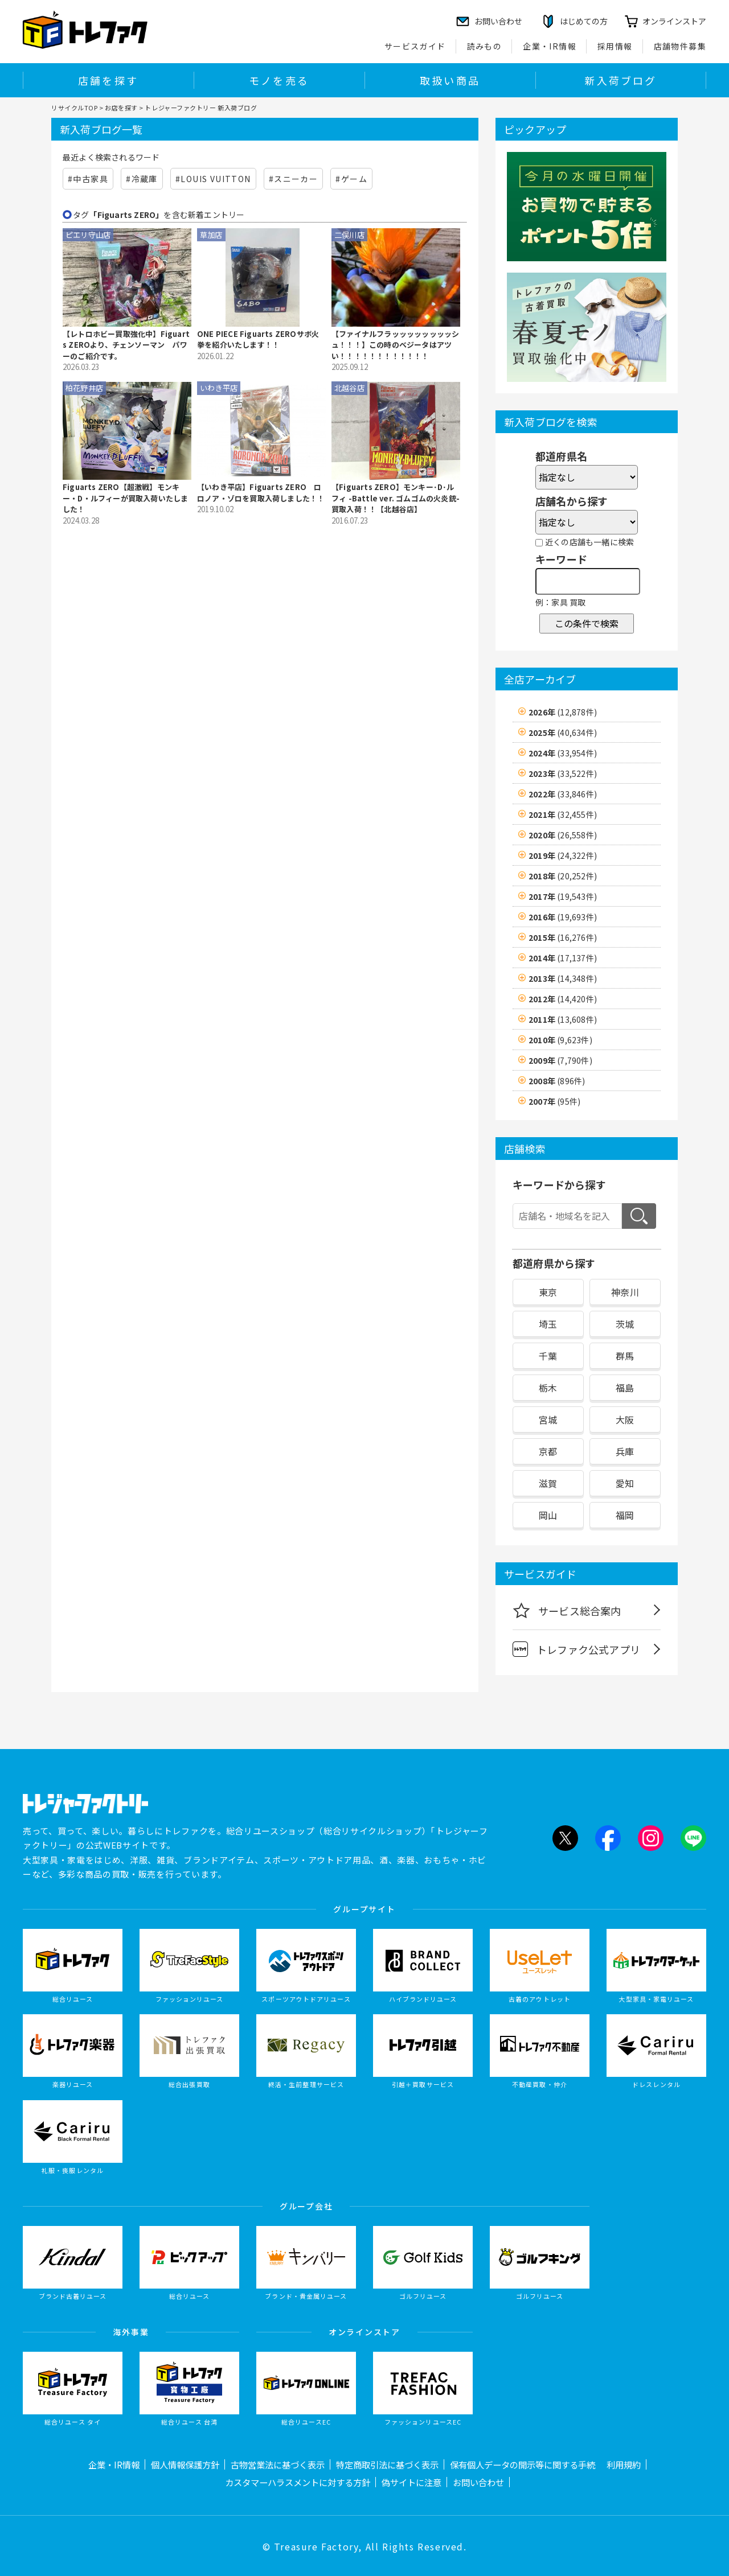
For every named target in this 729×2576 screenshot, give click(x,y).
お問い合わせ (478, 2482)
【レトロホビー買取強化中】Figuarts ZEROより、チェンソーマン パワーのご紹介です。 (126, 344)
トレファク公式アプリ (576, 1649)
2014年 (563, 958)
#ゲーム (351, 178)
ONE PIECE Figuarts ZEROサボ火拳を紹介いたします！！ (258, 339)
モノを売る (279, 80)
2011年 (563, 1019)
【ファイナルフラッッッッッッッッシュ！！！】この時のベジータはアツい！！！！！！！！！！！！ (395, 344)
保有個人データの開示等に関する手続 (522, 2464)
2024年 (563, 753)
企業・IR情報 (549, 46)
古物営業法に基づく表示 (278, 2464)
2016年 (563, 917)
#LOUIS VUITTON (213, 178)
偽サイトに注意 (411, 2482)
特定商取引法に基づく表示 (387, 2464)
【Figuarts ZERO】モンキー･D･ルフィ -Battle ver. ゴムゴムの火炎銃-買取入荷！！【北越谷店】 (395, 498)
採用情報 (615, 46)
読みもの (484, 46)
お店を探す (121, 107)
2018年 (563, 876)
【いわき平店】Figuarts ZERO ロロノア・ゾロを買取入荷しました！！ (261, 493)
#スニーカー (293, 178)
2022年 (563, 794)
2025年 (563, 732)
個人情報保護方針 (185, 2464)
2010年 (560, 1040)
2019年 (563, 855)
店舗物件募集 (680, 46)
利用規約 (624, 2464)
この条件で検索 (587, 623)
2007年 (554, 1101)
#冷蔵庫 (142, 178)
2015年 (563, 937)
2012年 (563, 999)
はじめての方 (584, 21)
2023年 (563, 773)
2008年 (557, 1081)
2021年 (563, 814)
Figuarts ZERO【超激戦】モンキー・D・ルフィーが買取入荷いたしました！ (125, 498)
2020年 (563, 835)
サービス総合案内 (567, 1610)
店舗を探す (108, 80)
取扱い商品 (450, 80)
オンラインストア (674, 21)
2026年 (563, 712)
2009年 (560, 1060)
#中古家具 (88, 178)
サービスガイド (415, 46)
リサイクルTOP (74, 107)
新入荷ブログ (620, 80)
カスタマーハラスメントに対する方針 (297, 2482)
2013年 (563, 978)
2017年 (563, 896)
